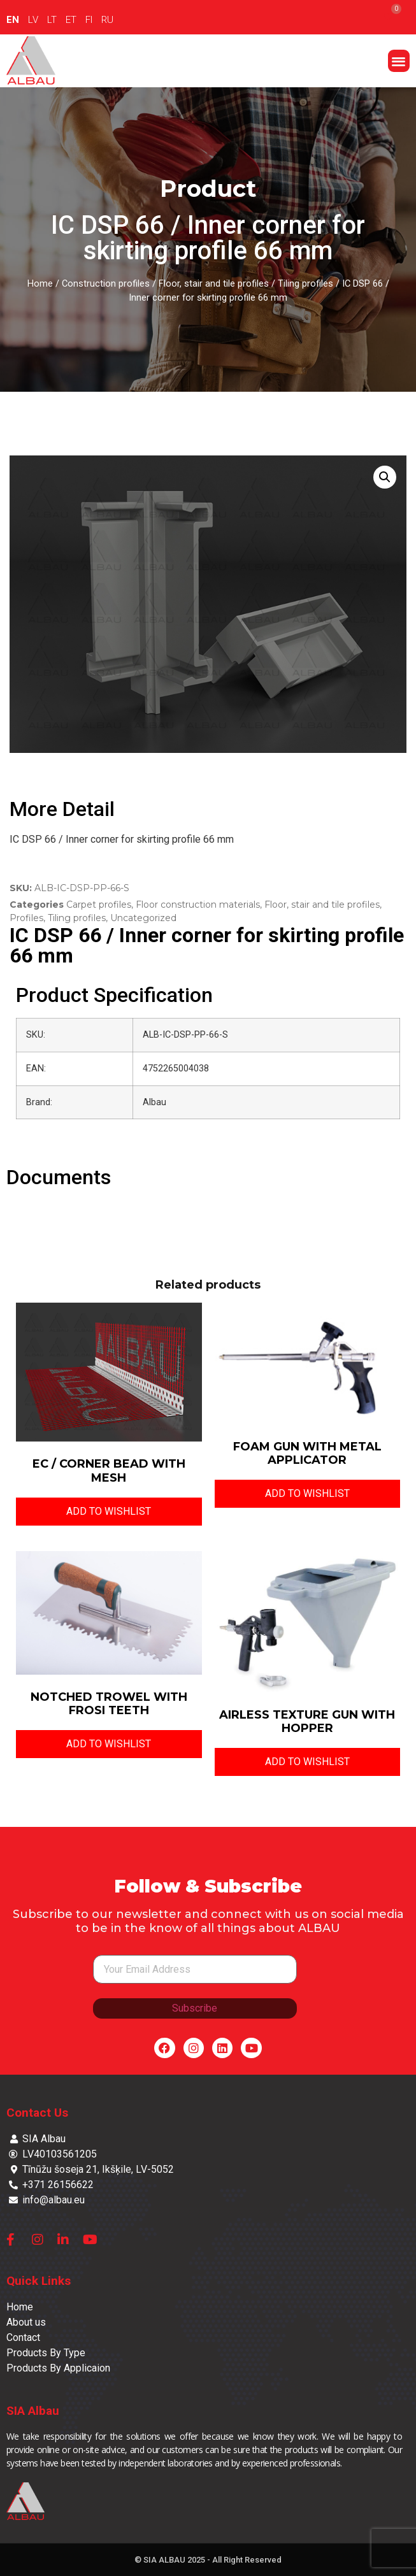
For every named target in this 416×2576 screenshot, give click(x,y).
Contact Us (37, 2112)
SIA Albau (32, 2410)
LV (33, 19)
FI (88, 19)
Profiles (26, 918)
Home (40, 283)
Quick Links (38, 2280)
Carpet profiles (98, 904)
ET (71, 19)
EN (12, 19)
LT (52, 19)
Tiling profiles (305, 283)
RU (107, 19)
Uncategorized (143, 918)
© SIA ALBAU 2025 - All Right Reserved (208, 2560)
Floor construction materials (198, 904)
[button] (399, 61)
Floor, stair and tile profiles (214, 283)
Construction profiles (106, 283)
